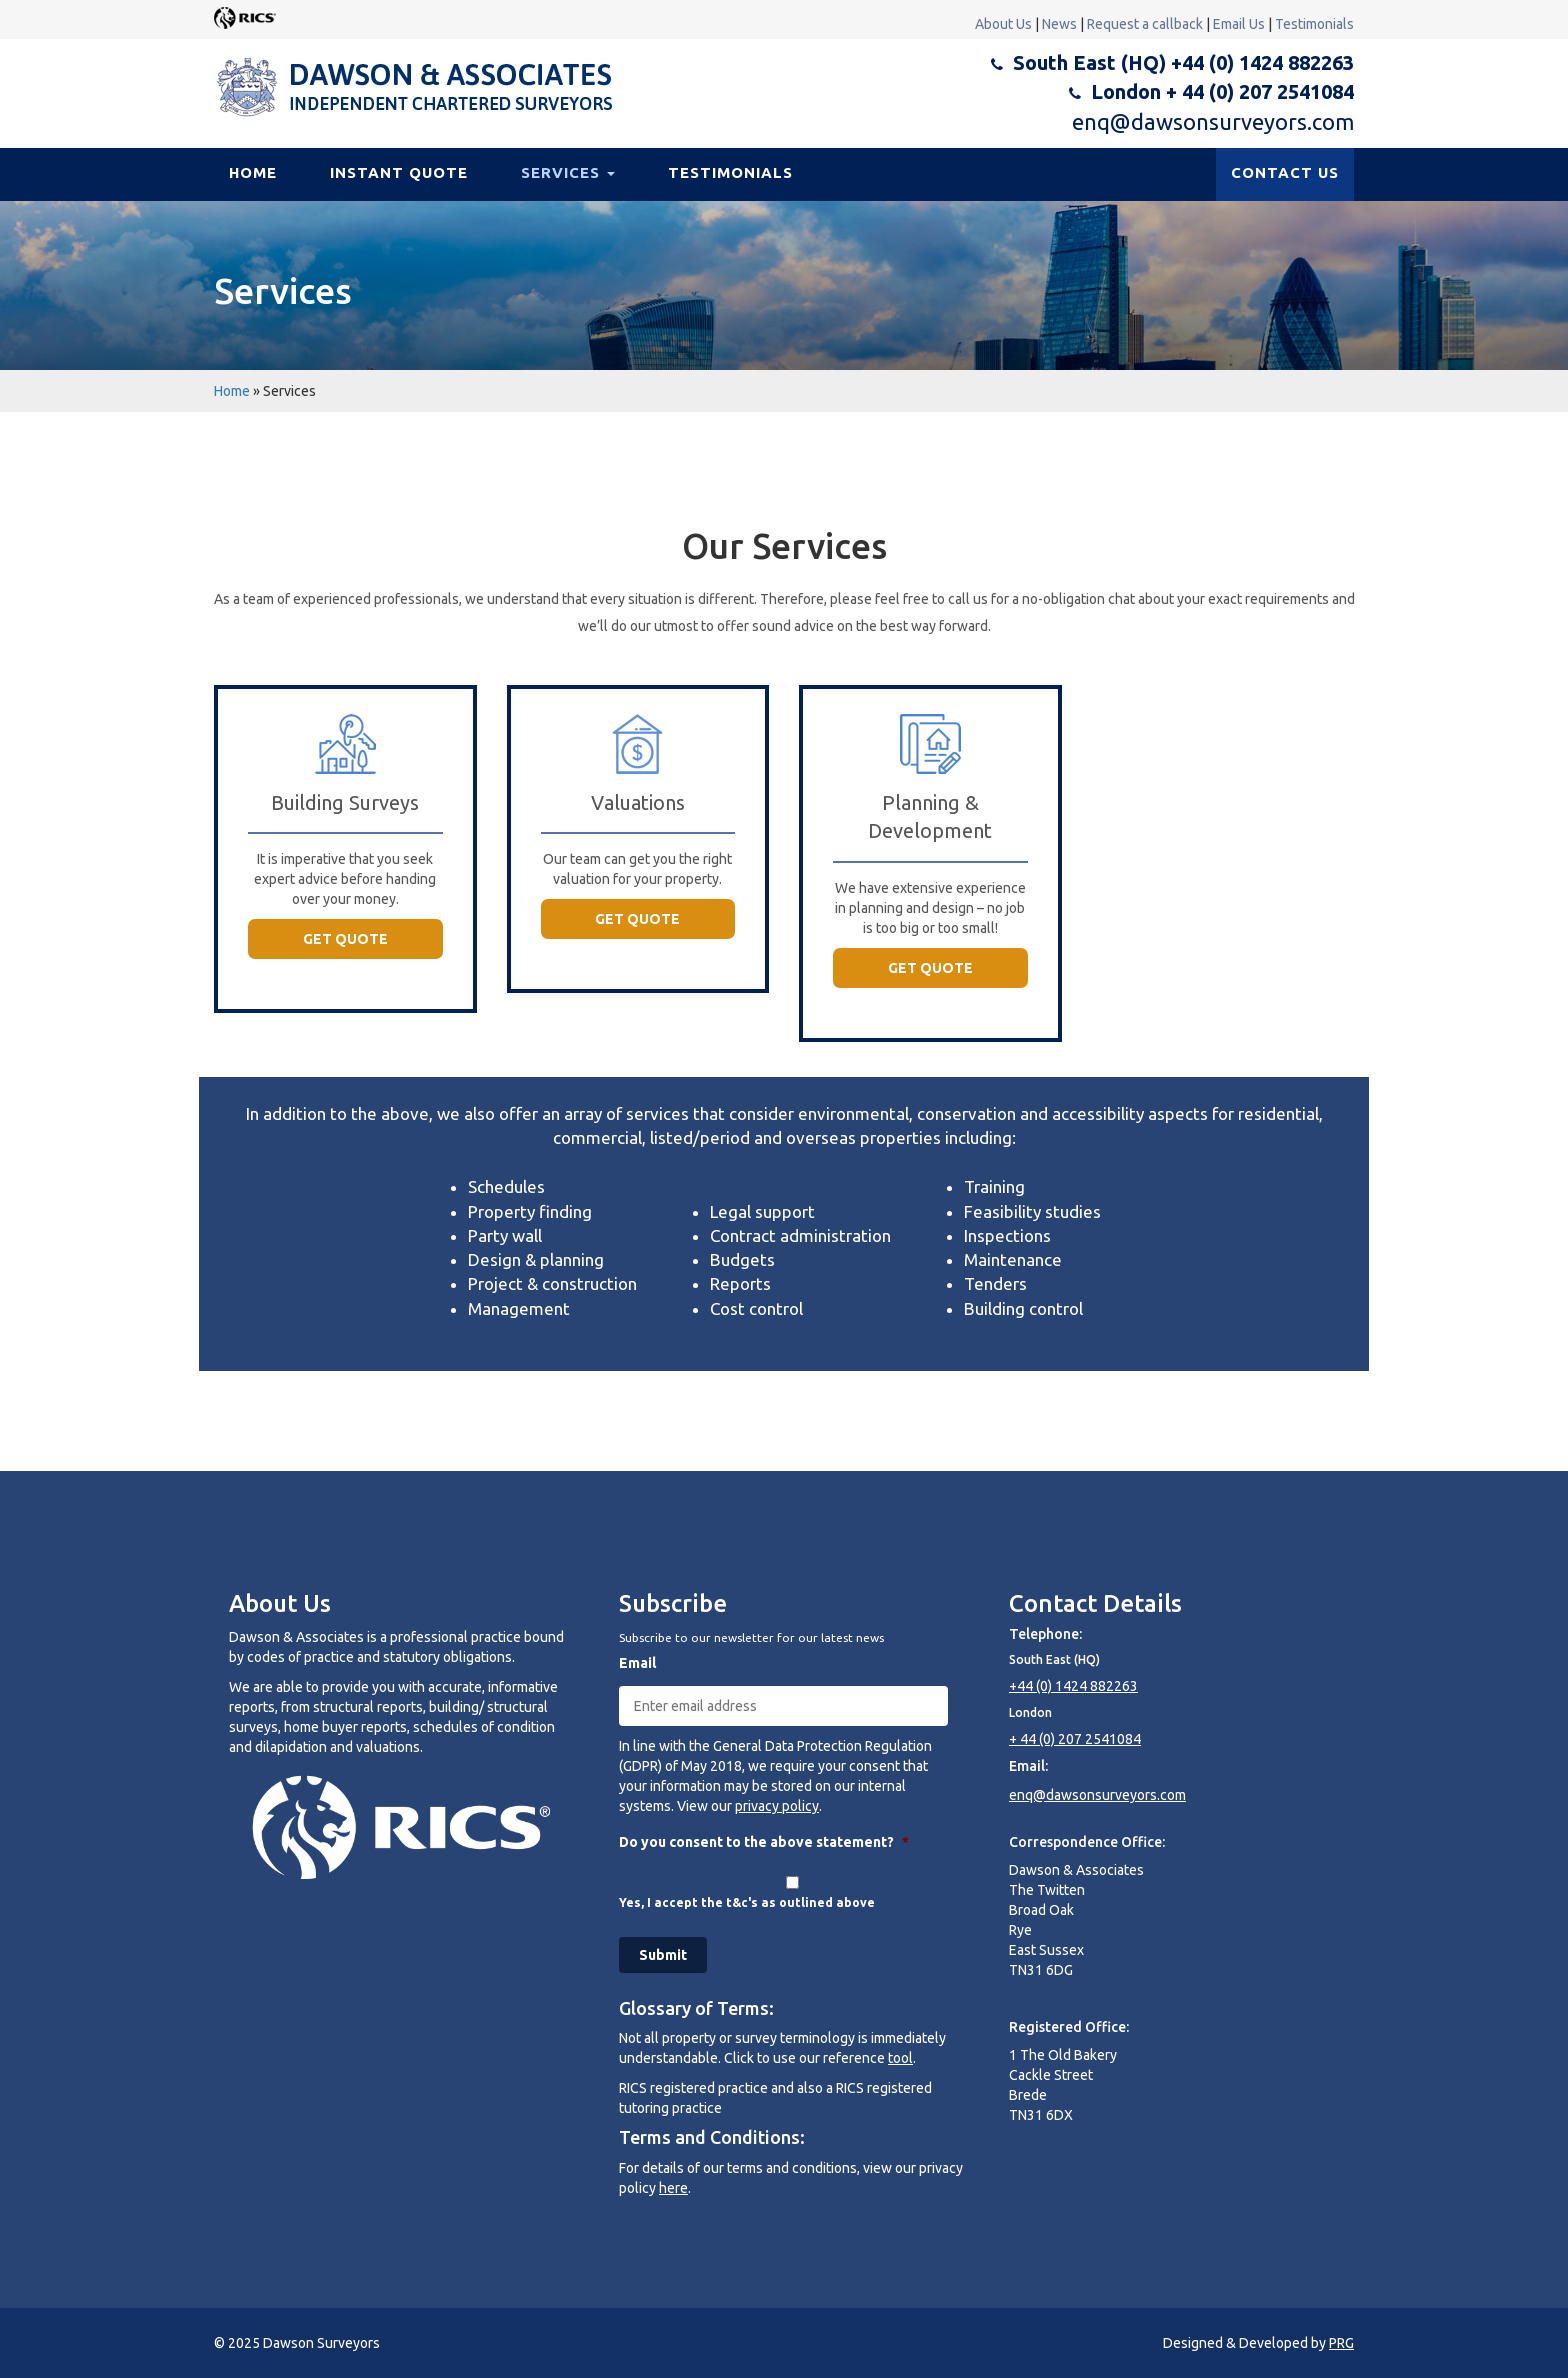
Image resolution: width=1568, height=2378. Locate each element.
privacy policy (777, 1806)
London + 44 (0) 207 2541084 (1222, 91)
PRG (1341, 2343)
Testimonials (1314, 24)
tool (900, 2058)
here (673, 2188)
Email (637, 1663)
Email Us (1239, 24)
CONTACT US (1285, 172)
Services (568, 172)
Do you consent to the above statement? (764, 1842)
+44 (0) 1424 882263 (1073, 1686)
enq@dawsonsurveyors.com (1213, 121)
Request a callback (1145, 24)
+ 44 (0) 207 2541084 (1075, 1739)
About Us (1003, 24)
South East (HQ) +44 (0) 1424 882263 (1183, 62)
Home (253, 172)
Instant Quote (399, 172)
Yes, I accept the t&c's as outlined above (747, 1902)
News (1059, 24)
